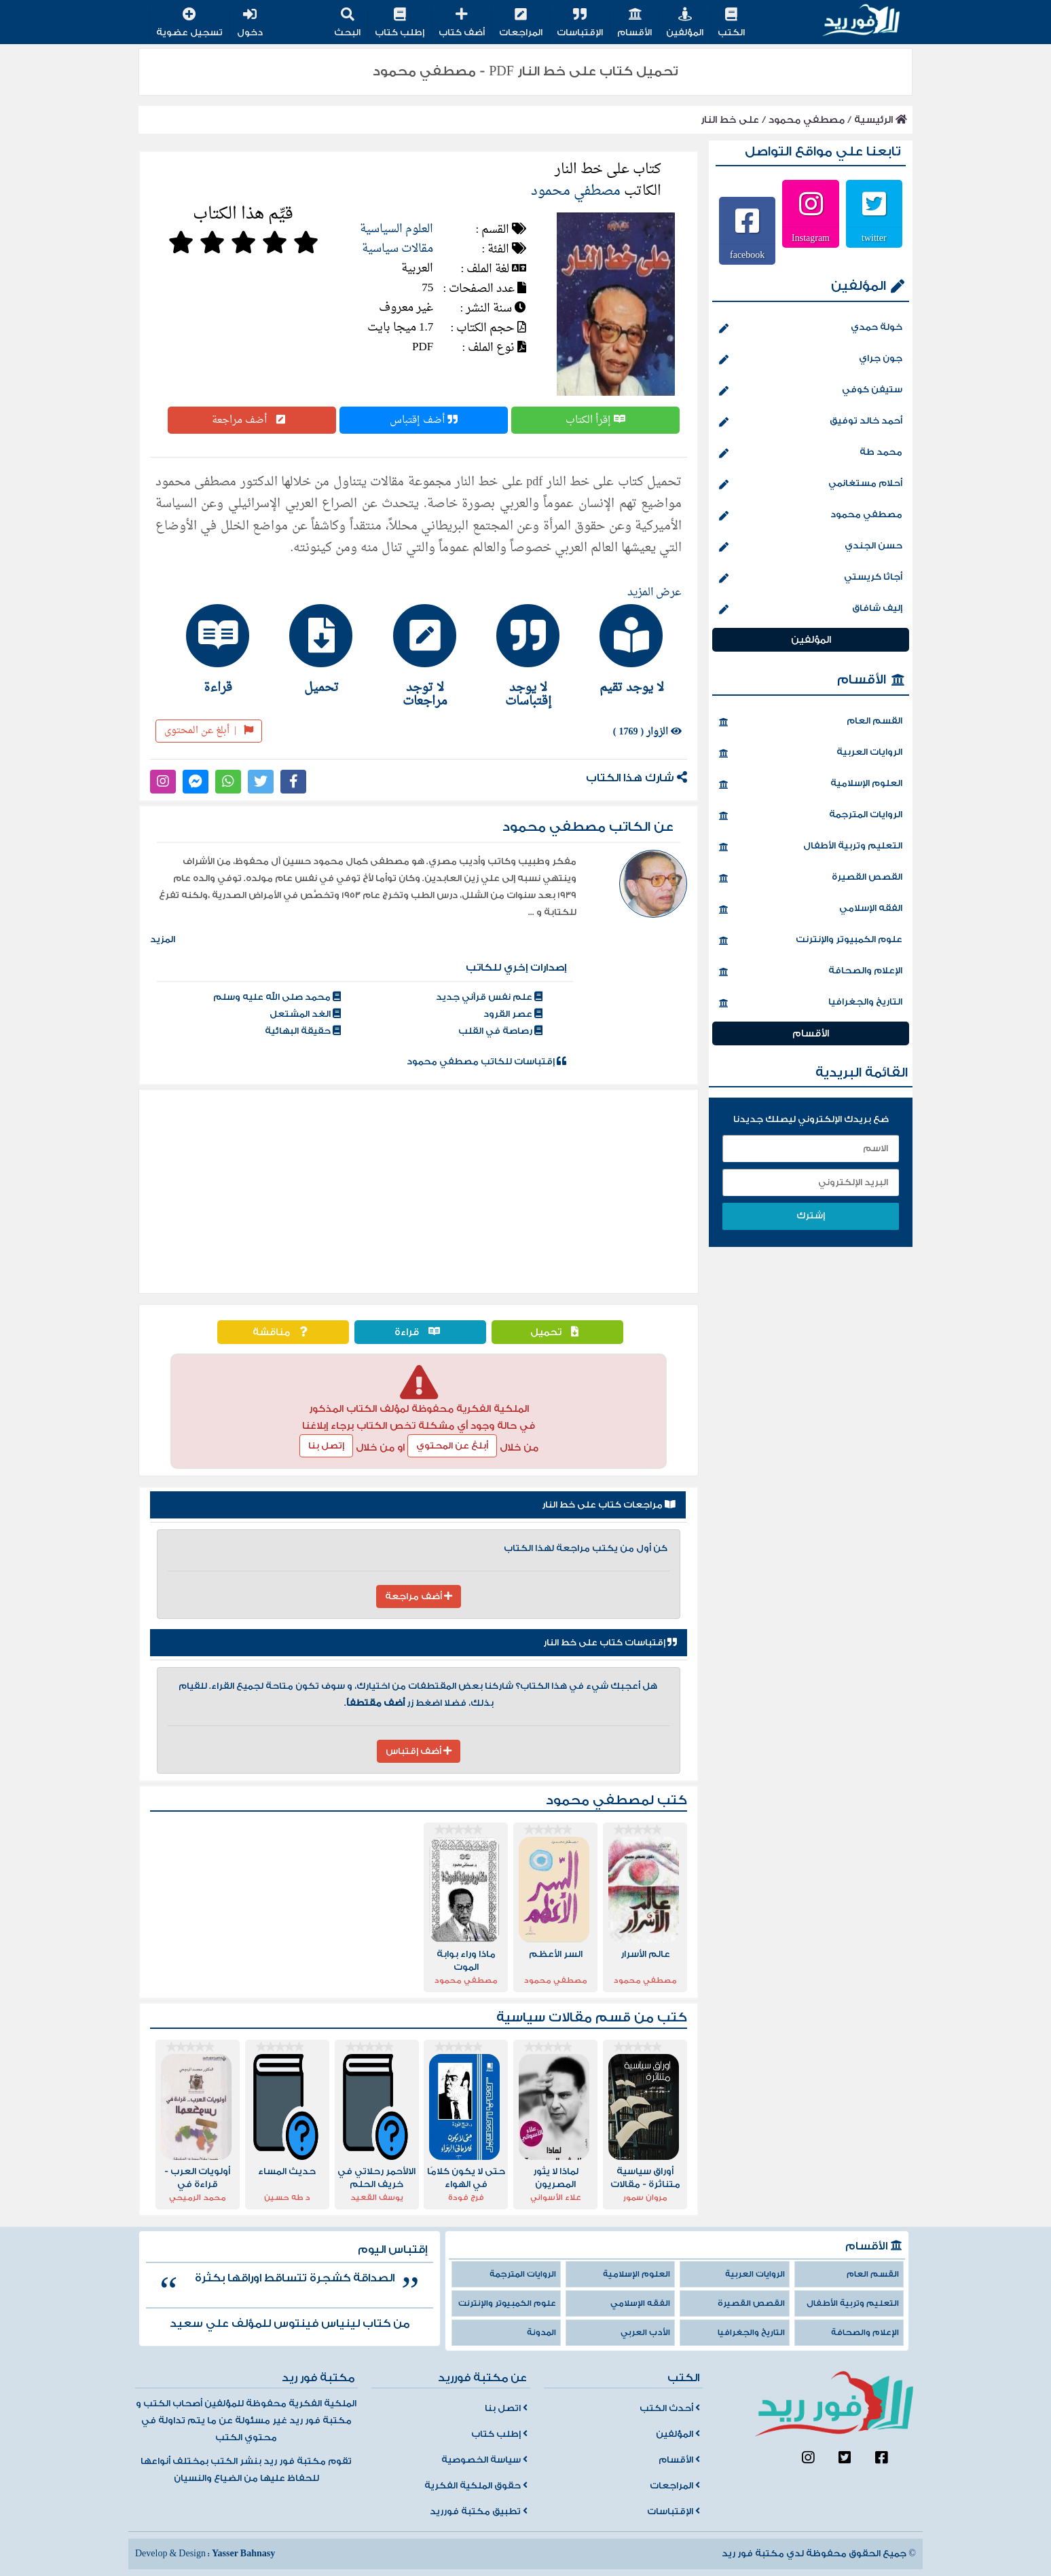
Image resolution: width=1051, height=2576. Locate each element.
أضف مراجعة (252, 420)
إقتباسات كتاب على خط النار (610, 1642)
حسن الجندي (810, 547)
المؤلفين (684, 23)
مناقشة (283, 1332)
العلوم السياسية (396, 229)
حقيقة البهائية (303, 1031)
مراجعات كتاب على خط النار (609, 1505)
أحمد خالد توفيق (810, 422)
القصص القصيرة (810, 878)
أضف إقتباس (424, 420)
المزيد (162, 939)
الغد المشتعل (305, 1014)
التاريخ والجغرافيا (810, 1003)
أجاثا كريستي (810, 578)
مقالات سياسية (397, 249)
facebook (747, 254)
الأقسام (634, 23)
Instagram (811, 237)
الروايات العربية (810, 753)
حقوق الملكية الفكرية (476, 2486)
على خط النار (730, 120)
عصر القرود (512, 1014)
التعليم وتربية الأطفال (810, 847)
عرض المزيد (654, 592)
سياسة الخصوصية (484, 2460)
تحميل (557, 1332)
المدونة (541, 2332)
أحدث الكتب (670, 2408)
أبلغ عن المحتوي (452, 1446)
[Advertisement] (418, 1191)
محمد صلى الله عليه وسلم (277, 997)
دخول (250, 23)
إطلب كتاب (399, 23)
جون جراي (810, 359)
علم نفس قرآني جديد (489, 997)
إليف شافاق (810, 609)
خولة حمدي (810, 328)
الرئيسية (880, 120)
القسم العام (810, 722)
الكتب (731, 23)
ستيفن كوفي (810, 390)
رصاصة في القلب (500, 1031)
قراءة (420, 1332)
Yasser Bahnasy (243, 2553)
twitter (874, 237)
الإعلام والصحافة (810, 972)
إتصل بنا (326, 1446)
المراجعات (520, 23)
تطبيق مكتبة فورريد (479, 2511)
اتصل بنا (506, 2408)
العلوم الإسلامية (810, 784)
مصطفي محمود (807, 120)
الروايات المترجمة (810, 815)
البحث (347, 23)
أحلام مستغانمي (810, 484)
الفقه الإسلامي (810, 909)
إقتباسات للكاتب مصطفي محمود (486, 1061)
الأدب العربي (645, 2332)
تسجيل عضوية (189, 23)
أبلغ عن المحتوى (208, 731)
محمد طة (810, 453)
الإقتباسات (580, 23)
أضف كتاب (462, 23)
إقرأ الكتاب (595, 420)
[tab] (625, 649)
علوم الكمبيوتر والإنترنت (810, 940)
